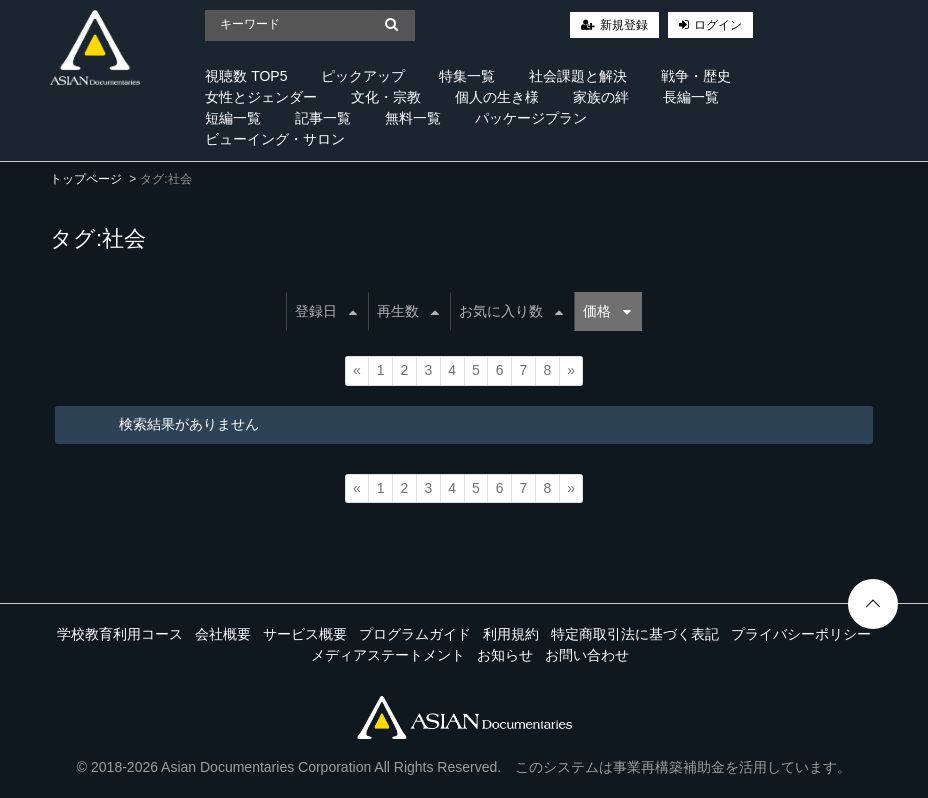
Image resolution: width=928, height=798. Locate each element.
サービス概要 (305, 634)
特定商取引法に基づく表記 (635, 634)
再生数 (408, 311)
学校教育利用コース (120, 634)
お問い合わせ (587, 655)
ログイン (718, 25)
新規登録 (624, 25)
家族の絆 (601, 97)
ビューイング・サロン (275, 139)
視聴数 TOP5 (246, 76)
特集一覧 (467, 76)
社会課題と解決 (578, 76)
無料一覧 (413, 118)
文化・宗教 (386, 97)
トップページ (86, 179)
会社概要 (223, 634)
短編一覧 (233, 118)
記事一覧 (323, 118)
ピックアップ (363, 76)
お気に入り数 (511, 311)
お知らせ (505, 655)
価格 (607, 311)
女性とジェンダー (261, 97)
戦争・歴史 (696, 76)
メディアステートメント (388, 655)
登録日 (326, 311)
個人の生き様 (497, 97)
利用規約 (511, 634)
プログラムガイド (415, 634)
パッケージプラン (531, 118)
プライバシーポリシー (801, 634)
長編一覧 (691, 97)
